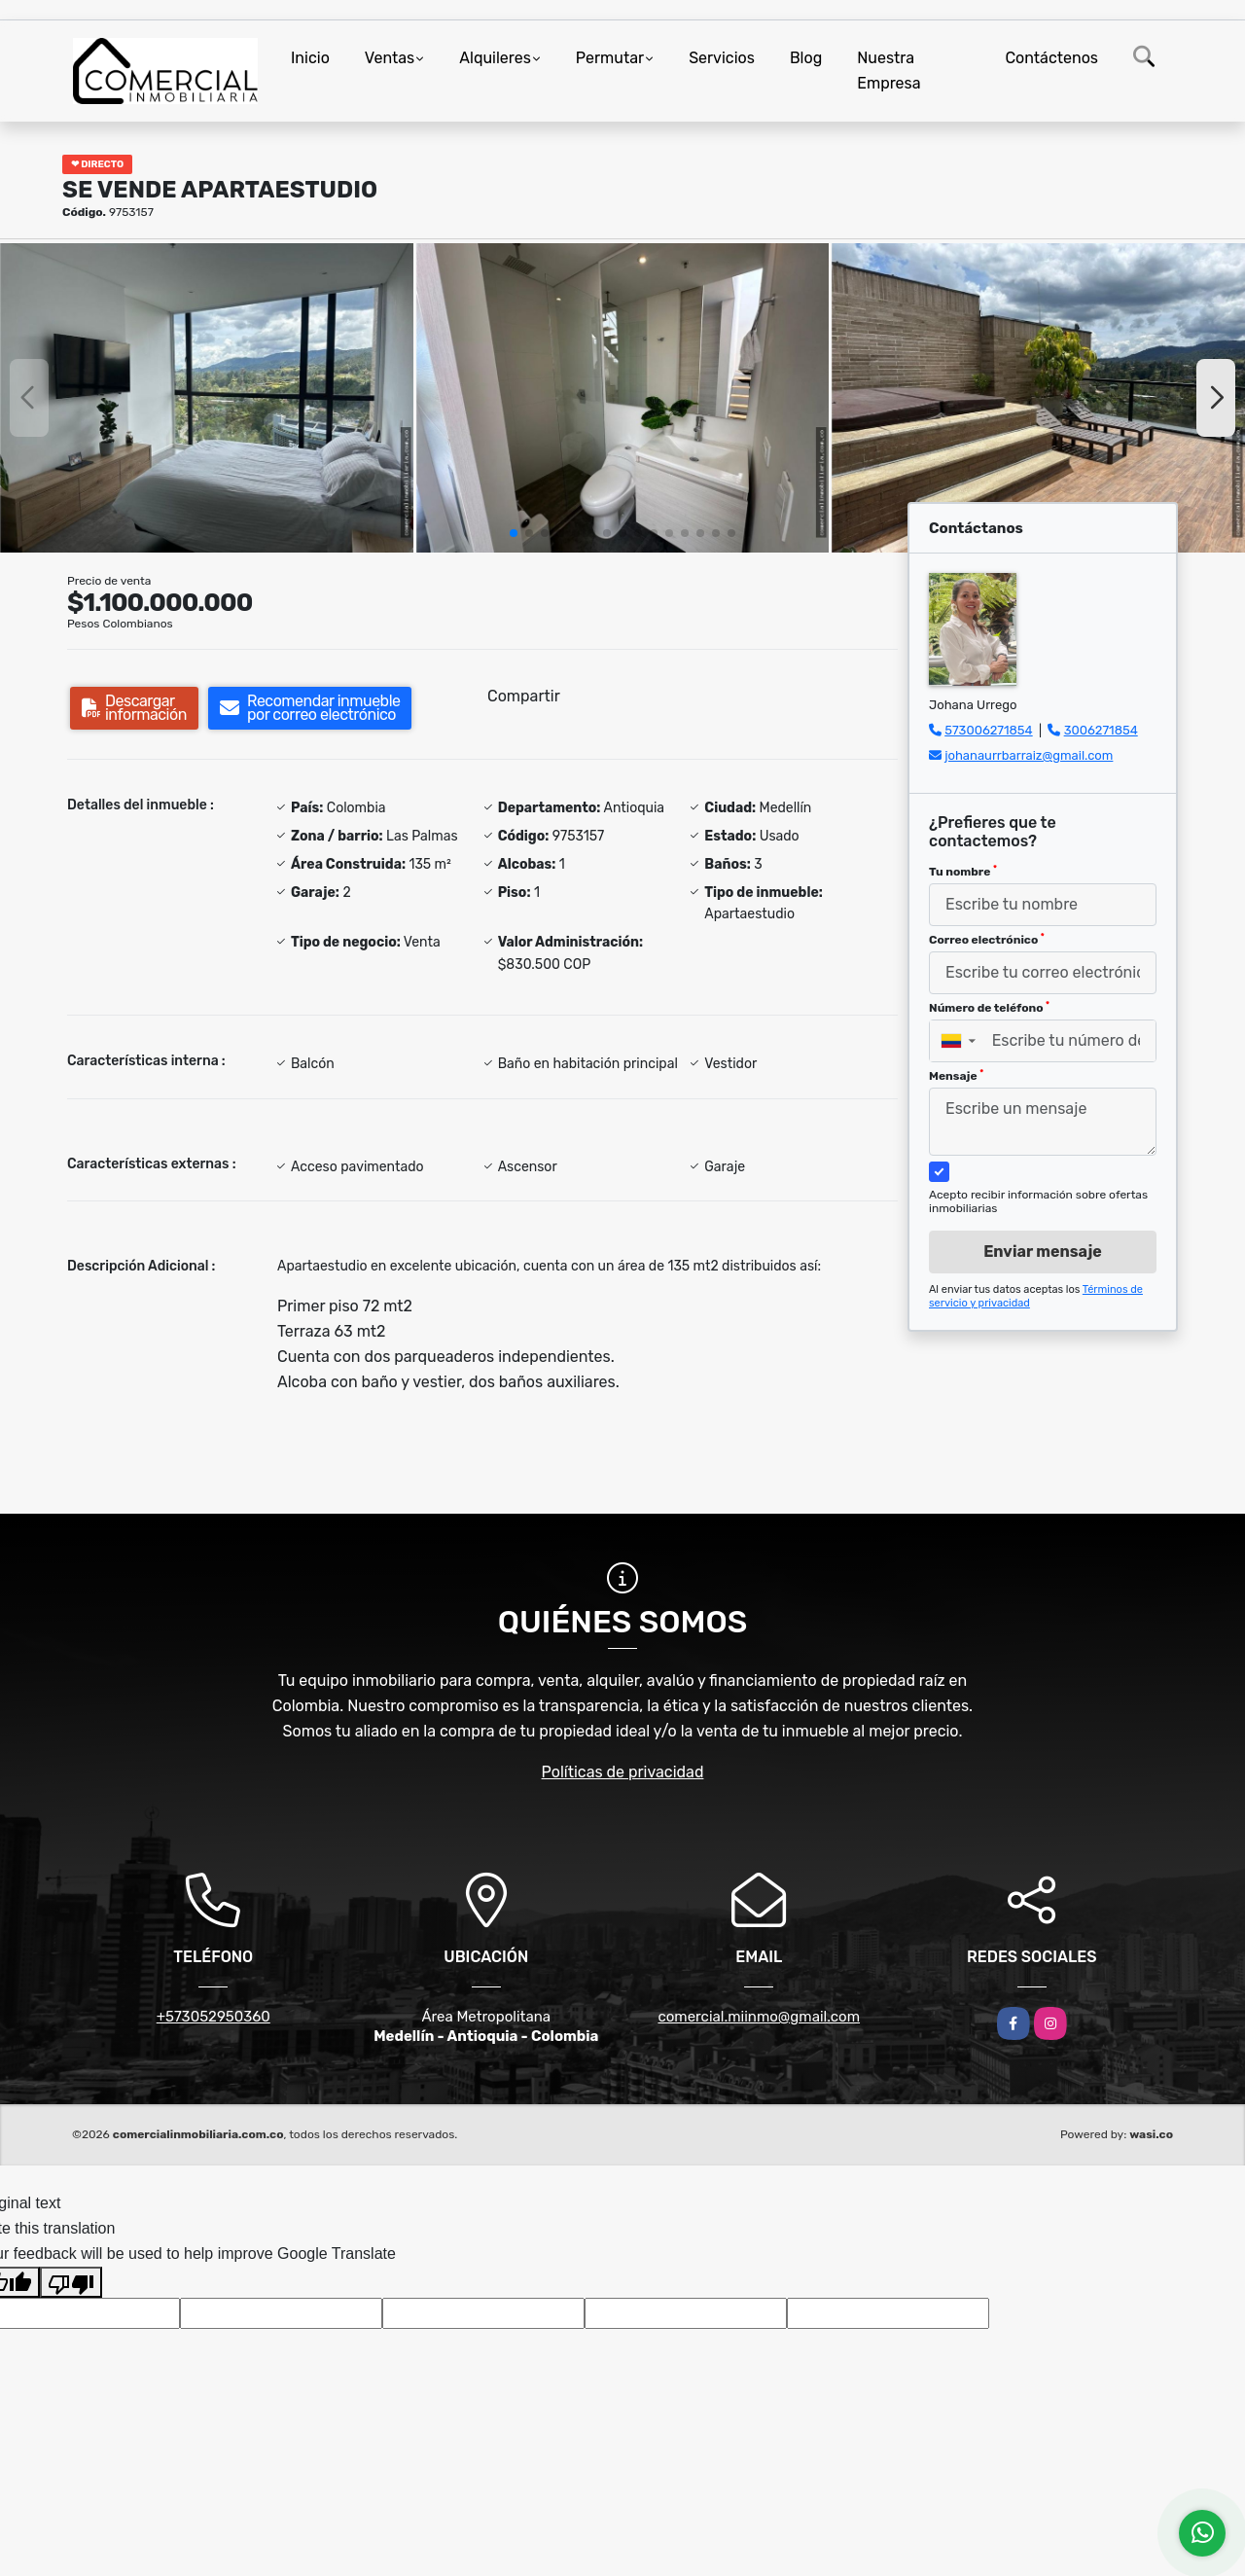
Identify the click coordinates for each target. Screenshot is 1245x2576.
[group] (206, 398)
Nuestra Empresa (888, 70)
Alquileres (495, 58)
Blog (806, 58)
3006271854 (1101, 730)
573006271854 (988, 730)
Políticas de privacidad (623, 1772)
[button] (513, 533)
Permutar (610, 58)
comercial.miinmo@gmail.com (759, 2016)
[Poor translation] (71, 2282)
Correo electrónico (987, 940)
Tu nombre (963, 871)
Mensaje (956, 1076)
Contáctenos (1051, 58)
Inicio (310, 58)
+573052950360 (213, 2016)
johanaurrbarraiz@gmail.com (1028, 755)
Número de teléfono (989, 1008)
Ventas (389, 58)
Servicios (722, 58)
